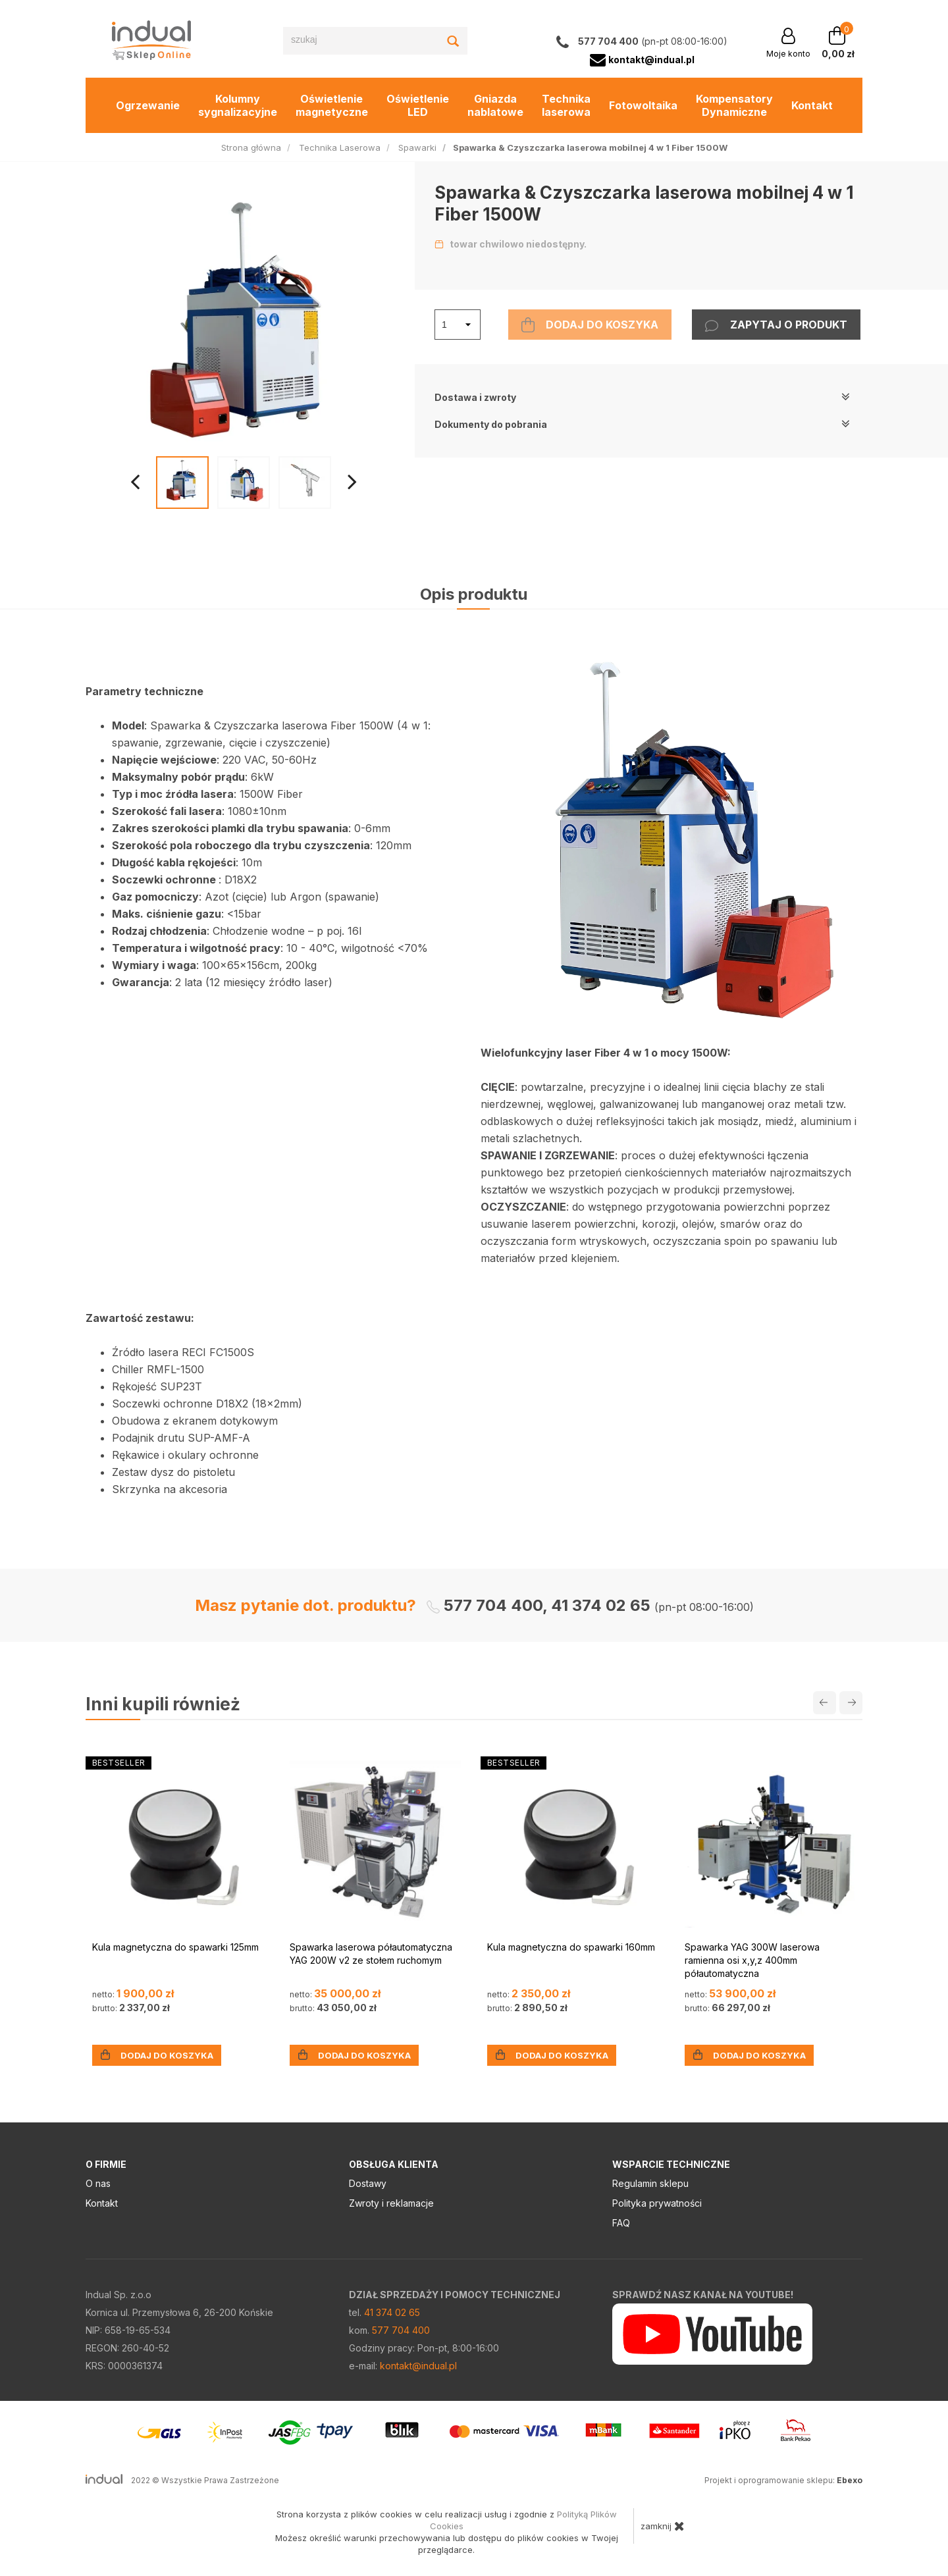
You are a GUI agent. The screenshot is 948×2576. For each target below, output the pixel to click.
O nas (98, 2183)
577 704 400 (401, 2330)
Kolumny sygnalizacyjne (237, 105)
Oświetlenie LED (417, 105)
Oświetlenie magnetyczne (332, 105)
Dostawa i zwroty (642, 397)
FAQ (621, 2222)
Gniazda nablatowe (495, 105)
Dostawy (367, 2183)
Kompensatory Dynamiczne (734, 105)
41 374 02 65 (392, 2312)
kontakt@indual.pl (418, 2365)
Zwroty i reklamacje (391, 2203)
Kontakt (812, 105)
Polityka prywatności (657, 2203)
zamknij (663, 2526)
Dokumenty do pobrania (642, 424)
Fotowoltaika (643, 105)
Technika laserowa (566, 105)
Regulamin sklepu (650, 2183)
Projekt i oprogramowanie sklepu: (783, 2480)
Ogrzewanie (148, 105)
